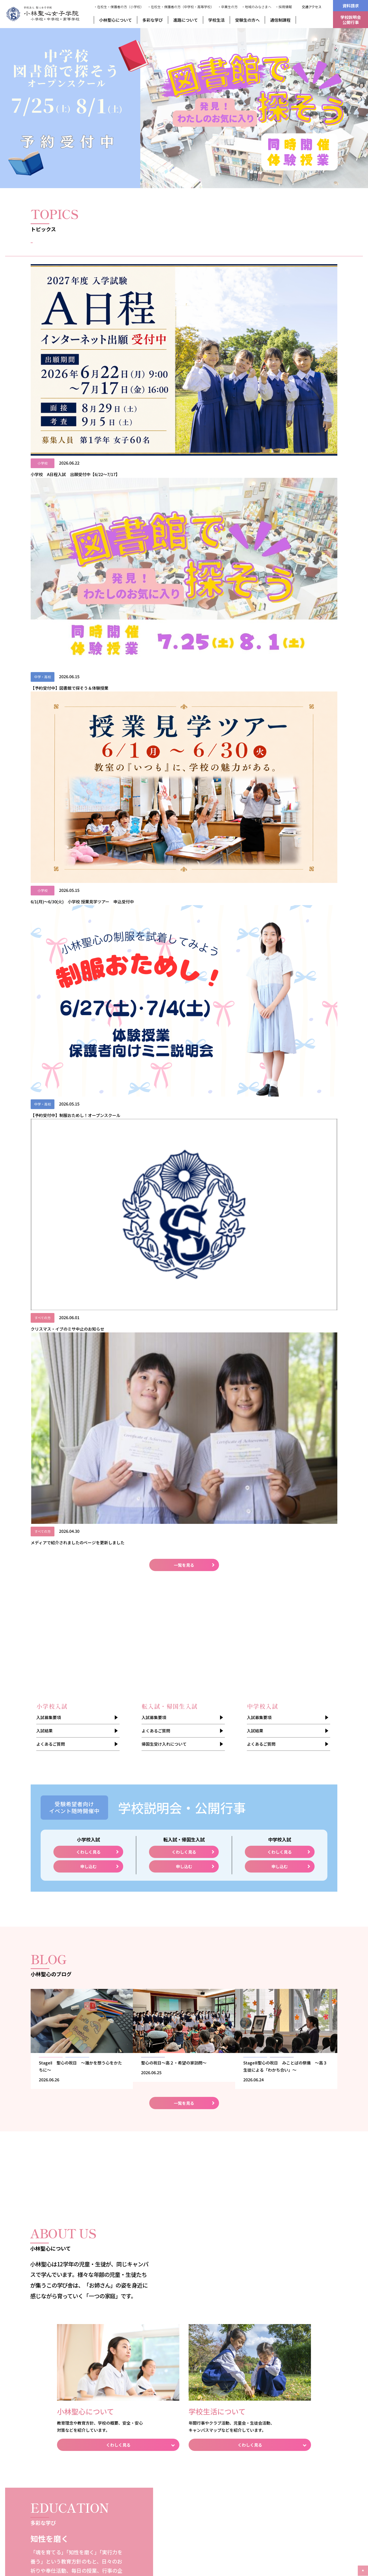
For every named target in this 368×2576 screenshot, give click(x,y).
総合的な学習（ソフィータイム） (276, 1590)
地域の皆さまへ (38, 2443)
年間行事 (278, 2357)
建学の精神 (35, 2351)
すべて (66, 249)
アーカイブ (35, 2389)
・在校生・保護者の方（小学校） (119, 6)
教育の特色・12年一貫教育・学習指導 (281, 1510)
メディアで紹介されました (47, 2418)
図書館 (137, 2389)
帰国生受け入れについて (164, 663)
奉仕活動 (254, 1622)
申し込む (88, 785)
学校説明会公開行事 (350, 19)
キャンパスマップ (285, 2383)
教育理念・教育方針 (42, 2357)
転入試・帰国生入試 (212, 2364)
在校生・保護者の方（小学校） (296, 2436)
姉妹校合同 (159, 2545)
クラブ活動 (280, 2364)
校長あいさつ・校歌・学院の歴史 (53, 2364)
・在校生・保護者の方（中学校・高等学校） (180, 6)
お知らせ (144, 249)
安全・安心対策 (38, 2383)
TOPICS (277, 2418)
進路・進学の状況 (118, 2428)
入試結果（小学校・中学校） (216, 2383)
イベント (223, 249)
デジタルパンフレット (44, 2430)
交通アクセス (311, 6)
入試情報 (302, 249)
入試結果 (44, 649)
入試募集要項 (48, 636)
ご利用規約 (35, 2462)
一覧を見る (184, 484)
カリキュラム (258, 1638)
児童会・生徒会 (283, 2370)
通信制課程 (280, 20)
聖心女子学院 (178, 2513)
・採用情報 (283, 6)
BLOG (275, 2424)
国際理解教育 (258, 1558)
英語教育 (254, 1542)
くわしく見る (88, 771)
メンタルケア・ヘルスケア (292, 2396)
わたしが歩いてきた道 (44, 2424)
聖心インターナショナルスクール (270, 2513)
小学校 (201, 2357)
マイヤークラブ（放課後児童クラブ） (301, 2376)
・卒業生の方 (228, 6)
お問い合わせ (116, 2466)
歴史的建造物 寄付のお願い (49, 2436)
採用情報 (33, 2449)
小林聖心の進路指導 (120, 2434)
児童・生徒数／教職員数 (46, 2370)
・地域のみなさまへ (256, 6)
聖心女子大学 (145, 2513)
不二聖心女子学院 (215, 2513)
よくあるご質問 (50, 663)
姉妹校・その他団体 (42, 2376)
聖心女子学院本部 (325, 2513)
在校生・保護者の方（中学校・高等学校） (305, 2443)
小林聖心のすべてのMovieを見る (52, 2411)
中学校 (201, 2370)
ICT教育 (253, 1574)
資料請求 (350, 6)
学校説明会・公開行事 (210, 2421)
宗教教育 (254, 1526)
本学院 (141, 2545)
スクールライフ (283, 2351)
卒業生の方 (280, 2449)
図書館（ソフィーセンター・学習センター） (284, 1606)
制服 (274, 2389)
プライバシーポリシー (44, 2468)
